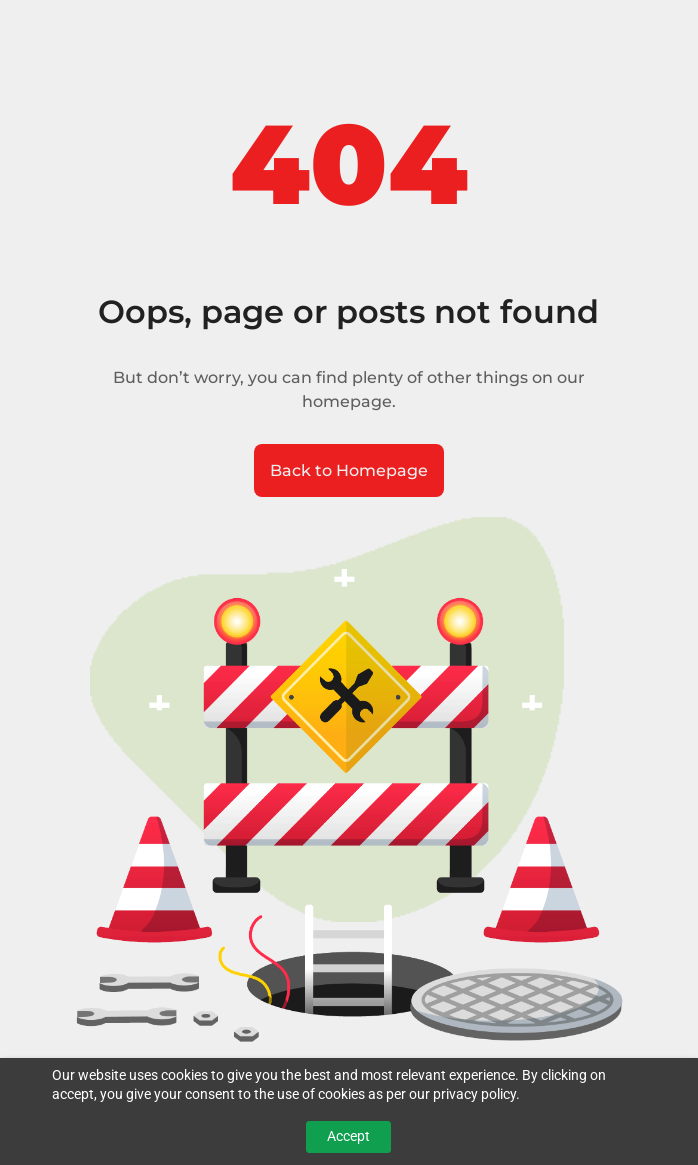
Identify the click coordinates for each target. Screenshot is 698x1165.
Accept (348, 1136)
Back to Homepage (349, 470)
